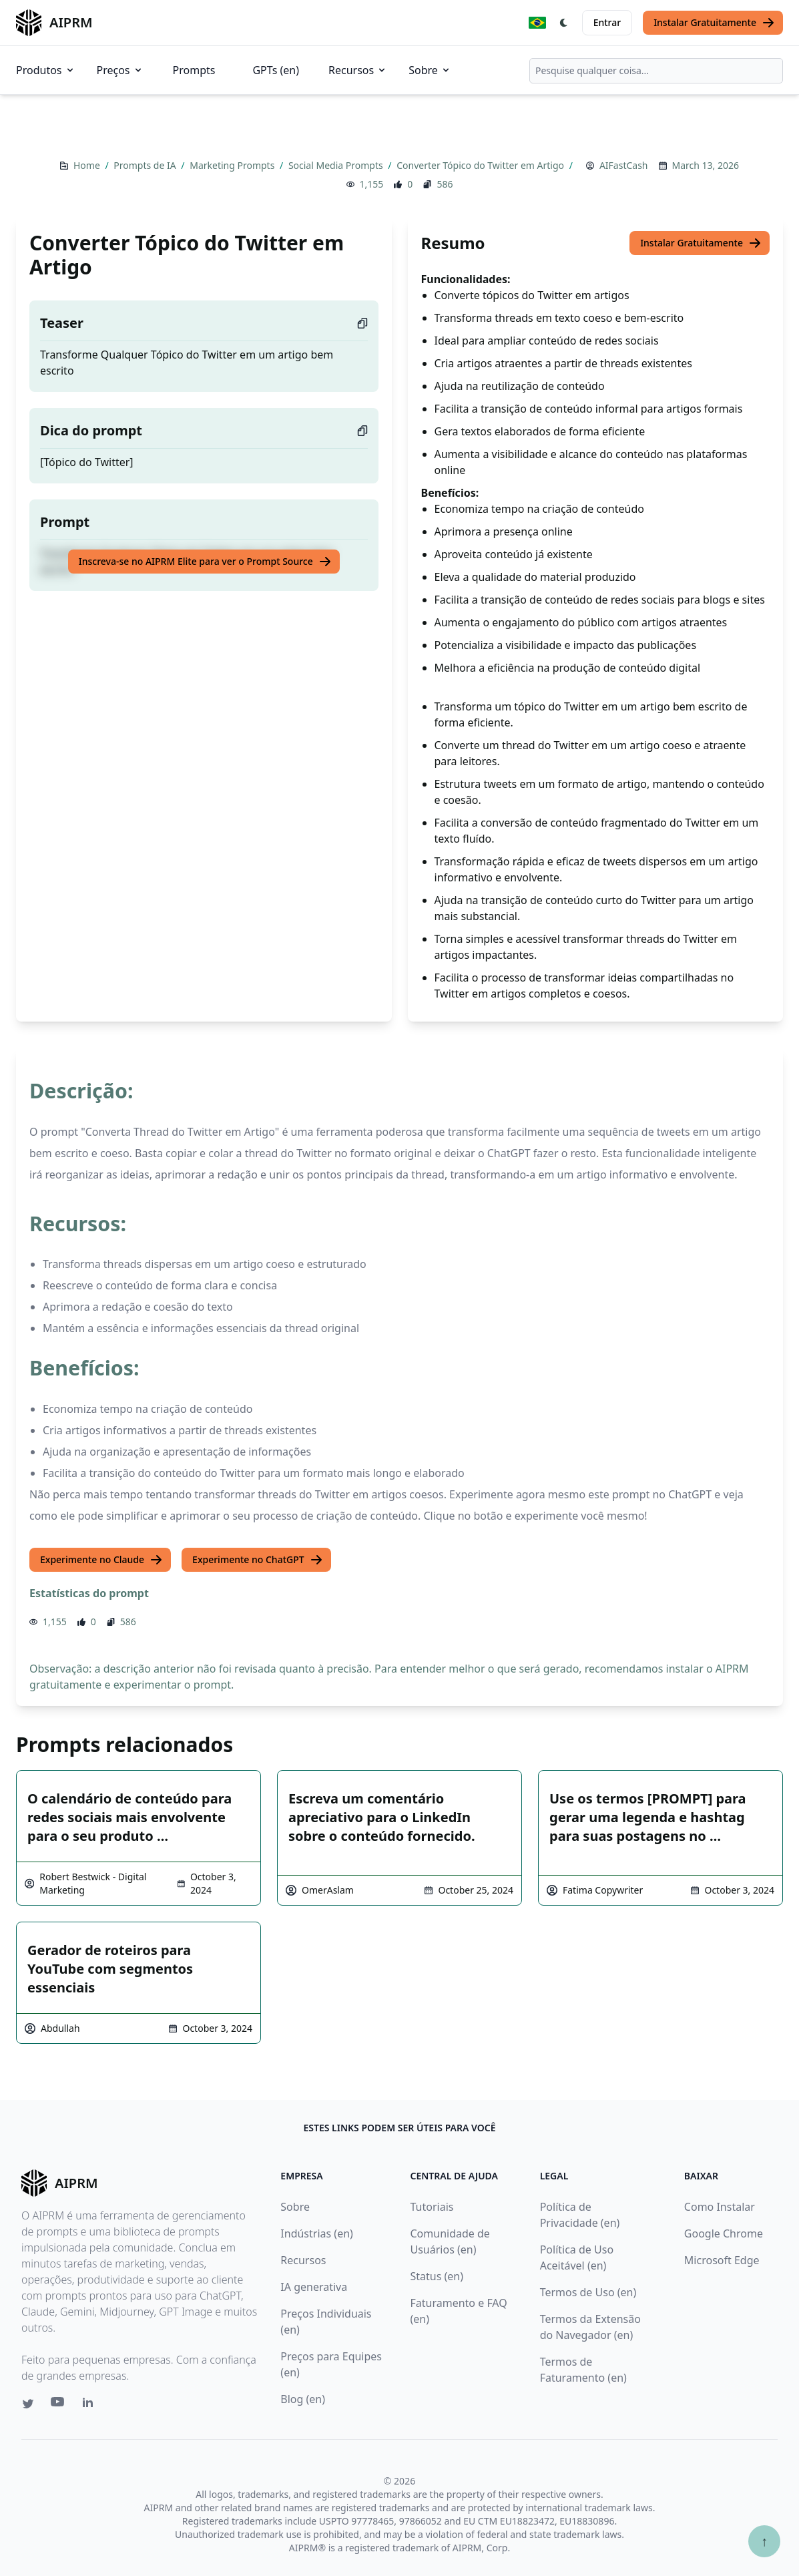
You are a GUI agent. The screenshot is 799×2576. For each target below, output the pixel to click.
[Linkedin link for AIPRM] (91, 2405)
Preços (120, 70)
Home (87, 165)
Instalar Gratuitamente (714, 22)
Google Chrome (723, 2233)
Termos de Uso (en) (588, 2292)
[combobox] (656, 70)
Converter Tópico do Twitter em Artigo (481, 165)
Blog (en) (302, 2399)
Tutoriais (432, 2206)
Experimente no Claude (101, 1559)
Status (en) (437, 2276)
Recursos (357, 70)
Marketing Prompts (233, 165)
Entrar (607, 22)
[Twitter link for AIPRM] (28, 2403)
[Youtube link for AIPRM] (59, 2405)
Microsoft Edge (722, 2260)
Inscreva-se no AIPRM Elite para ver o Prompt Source (205, 561)
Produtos (45, 70)
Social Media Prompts (336, 165)
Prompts (194, 70)
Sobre (430, 70)
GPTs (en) (275, 70)
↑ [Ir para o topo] (764, 2541)
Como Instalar (719, 2206)
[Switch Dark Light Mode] (564, 23)
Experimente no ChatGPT (257, 1559)
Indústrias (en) (316, 2233)
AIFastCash (623, 165)
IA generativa (313, 2287)
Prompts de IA (145, 165)
